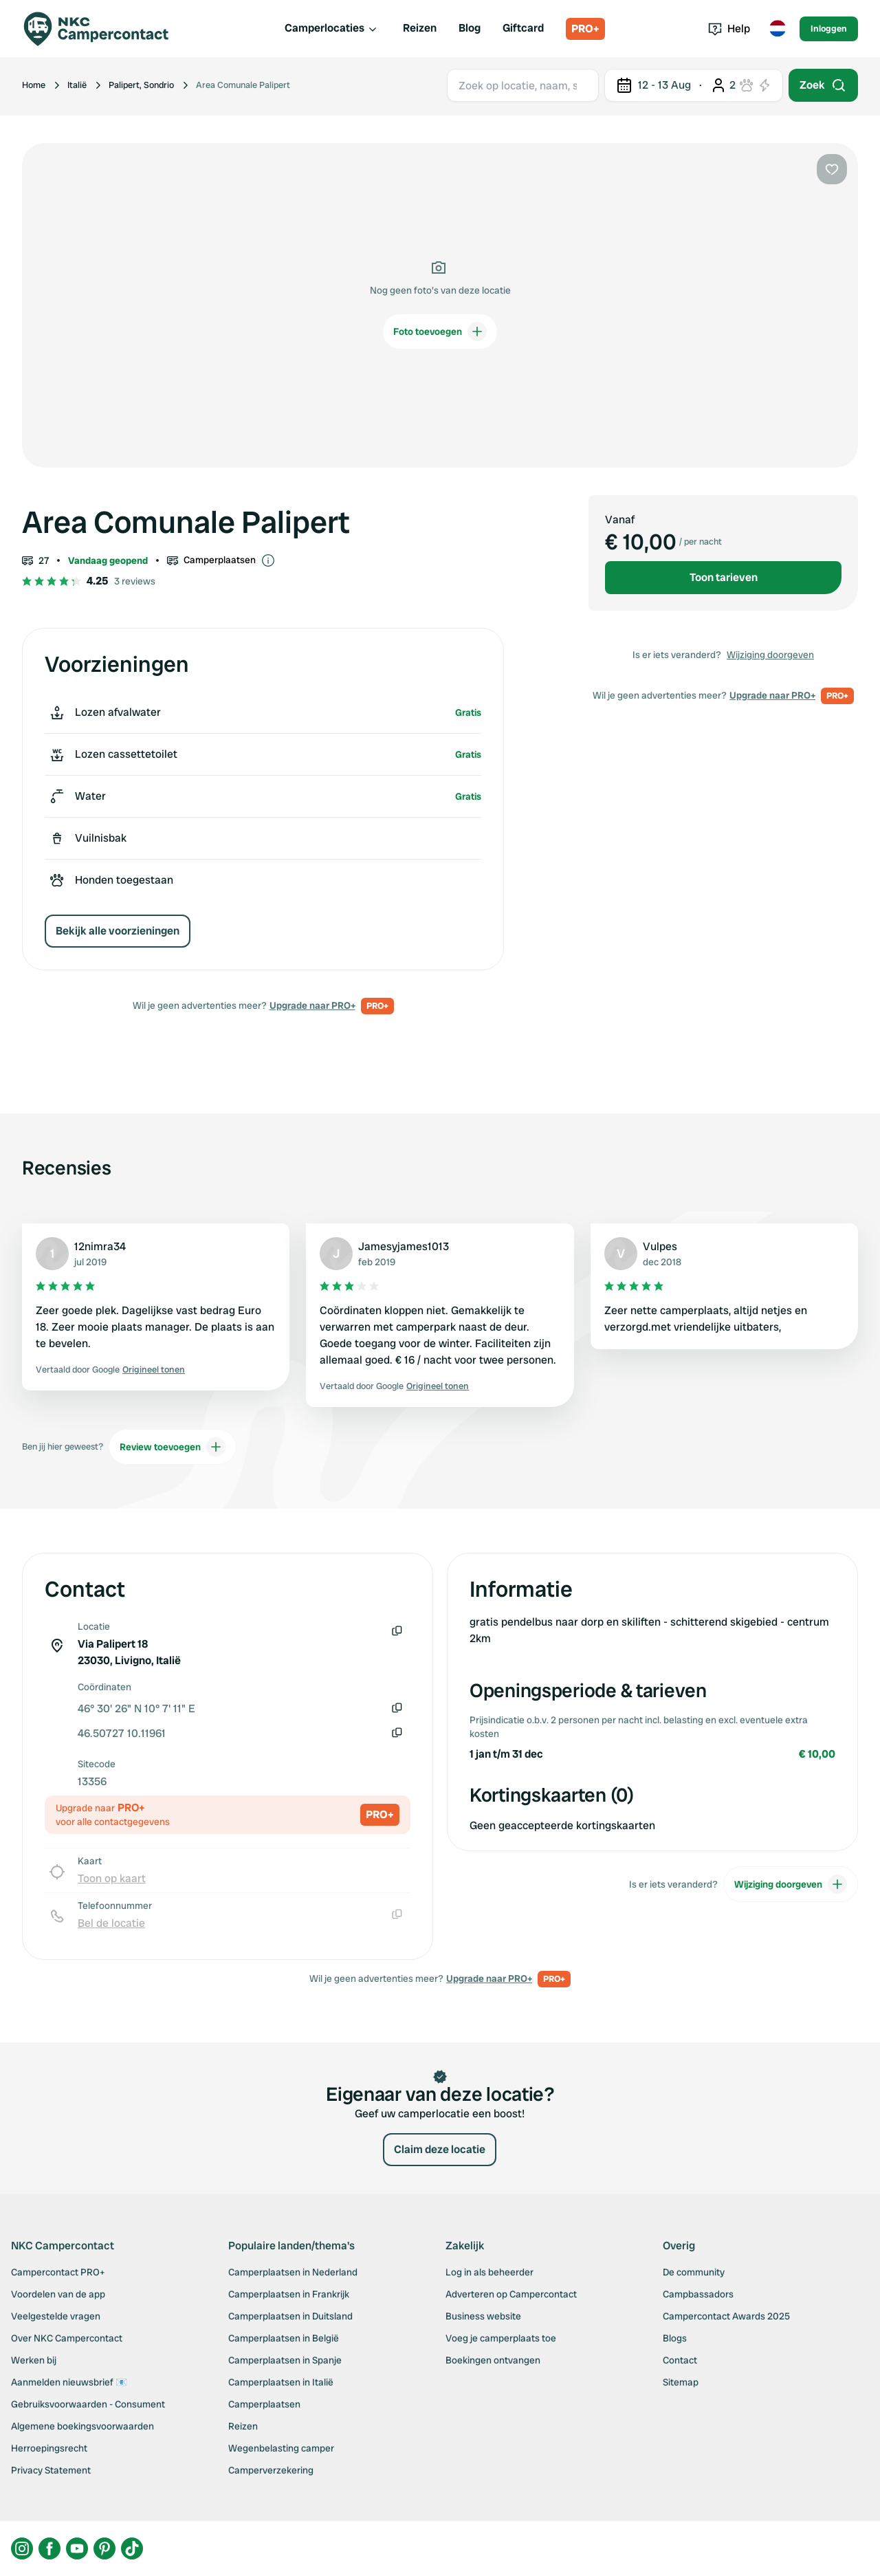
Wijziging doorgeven (770, 654)
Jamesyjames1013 (403, 1246)
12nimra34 (100, 1246)
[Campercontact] (104, 29)
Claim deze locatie (439, 2149)
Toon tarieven (724, 577)
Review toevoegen (173, 1446)
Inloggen (829, 28)
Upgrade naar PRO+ (312, 1005)
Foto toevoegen (440, 331)
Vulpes (660, 1246)
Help (729, 28)
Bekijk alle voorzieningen (117, 931)
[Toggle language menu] (777, 28)
